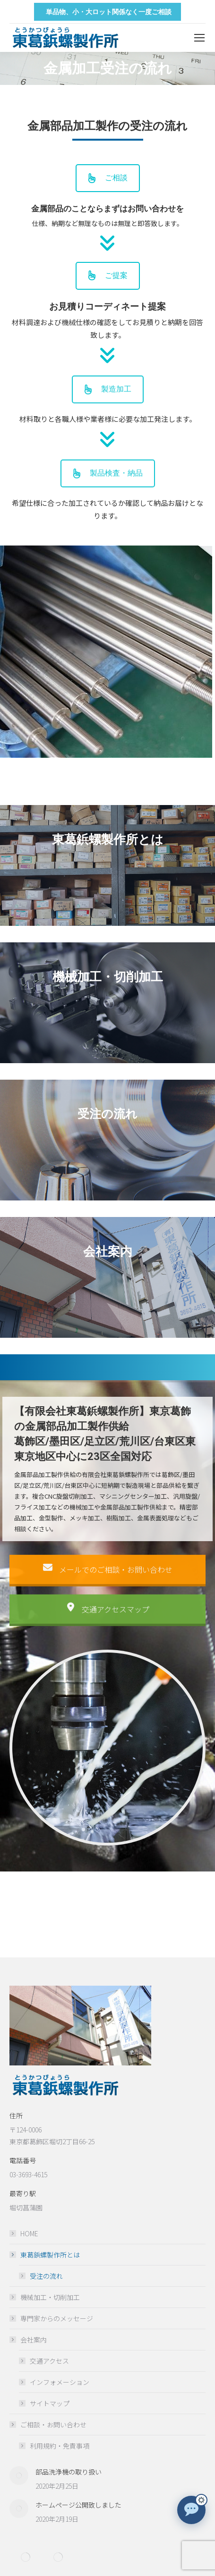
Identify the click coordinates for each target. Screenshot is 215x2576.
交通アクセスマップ (107, 1629)
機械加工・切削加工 (50, 2297)
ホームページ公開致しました (78, 2504)
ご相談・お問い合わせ (48, 2424)
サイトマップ (49, 2403)
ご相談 (108, 178)
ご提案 (108, 276)
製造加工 (108, 408)
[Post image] (18, 2475)
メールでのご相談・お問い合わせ (107, 1589)
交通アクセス (49, 2361)
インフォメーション (59, 2382)
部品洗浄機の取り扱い (68, 2471)
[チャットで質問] (191, 2510)
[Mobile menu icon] (199, 38)
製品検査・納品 (108, 492)
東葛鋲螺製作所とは (45, 2254)
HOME (29, 2233)
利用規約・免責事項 (59, 2445)
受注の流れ (46, 2276)
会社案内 (29, 2339)
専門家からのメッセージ (56, 2318)
